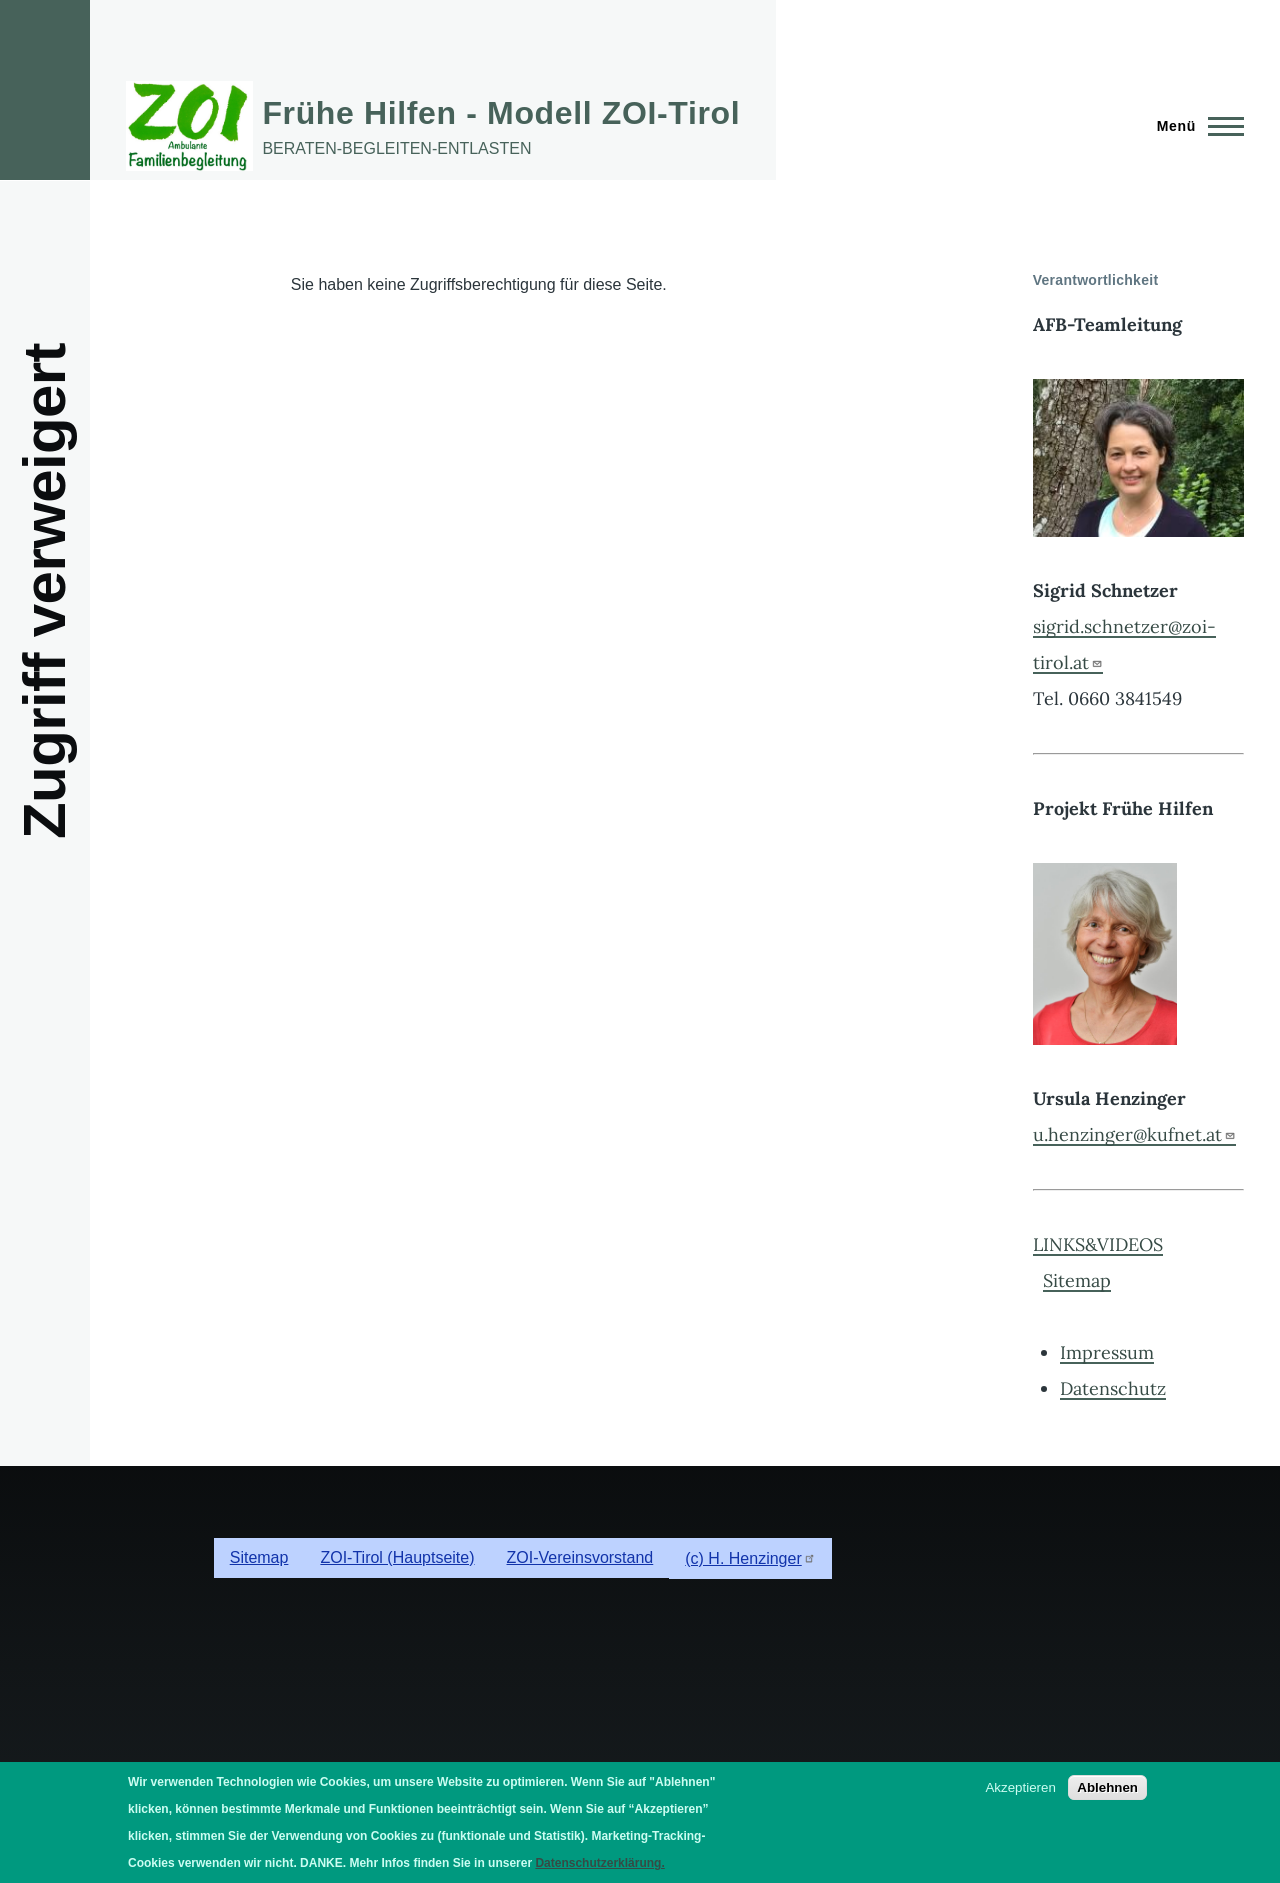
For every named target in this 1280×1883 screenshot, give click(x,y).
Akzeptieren (1020, 1787)
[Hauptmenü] (1194, 126)
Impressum (1107, 1352)
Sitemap (1077, 1280)
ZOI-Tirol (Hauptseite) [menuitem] (397, 1557)
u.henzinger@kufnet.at (1134, 1134)
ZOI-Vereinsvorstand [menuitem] (580, 1557)
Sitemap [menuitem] (259, 1557)
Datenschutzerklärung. (599, 1863)
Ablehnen (1107, 1787)
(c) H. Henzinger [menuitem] (750, 1558)
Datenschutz (1113, 1388)
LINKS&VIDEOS (1098, 1244)
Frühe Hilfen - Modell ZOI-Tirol (501, 113)
